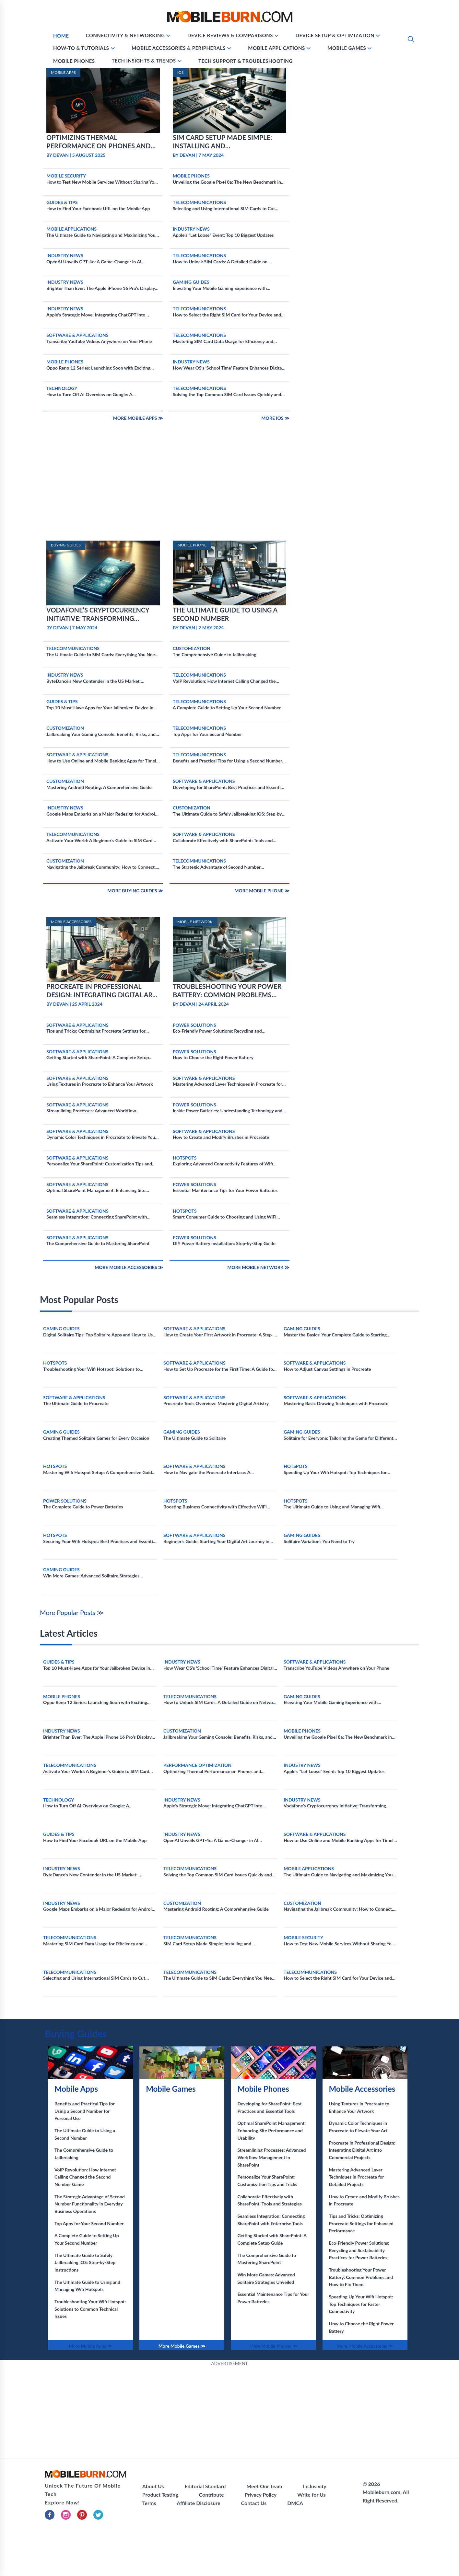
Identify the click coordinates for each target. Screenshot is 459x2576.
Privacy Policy (261, 2494)
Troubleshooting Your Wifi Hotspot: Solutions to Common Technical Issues (90, 2309)
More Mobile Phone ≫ (261, 890)
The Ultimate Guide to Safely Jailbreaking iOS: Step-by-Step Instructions (84, 2262)
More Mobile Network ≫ (258, 1267)
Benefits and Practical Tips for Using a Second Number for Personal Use (84, 2111)
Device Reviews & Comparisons (230, 35)
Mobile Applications (276, 48)
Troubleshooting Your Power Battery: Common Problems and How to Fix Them (361, 2277)
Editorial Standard (205, 2486)
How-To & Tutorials (81, 48)
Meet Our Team (264, 2486)
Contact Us (254, 2503)
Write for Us (311, 2494)
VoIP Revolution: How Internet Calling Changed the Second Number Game (85, 2177)
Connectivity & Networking (125, 35)
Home (61, 36)
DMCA (295, 2503)
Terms (149, 2503)
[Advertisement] (229, 492)
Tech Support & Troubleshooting (245, 61)
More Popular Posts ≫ (72, 1612)
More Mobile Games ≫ (182, 2346)
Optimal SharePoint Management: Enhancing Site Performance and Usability (271, 2130)
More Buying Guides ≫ (135, 890)
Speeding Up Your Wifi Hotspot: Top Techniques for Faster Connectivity (361, 2304)
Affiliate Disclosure (198, 2503)
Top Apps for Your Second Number (89, 2223)
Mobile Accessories (362, 2088)
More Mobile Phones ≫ (273, 2346)
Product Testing (160, 2494)
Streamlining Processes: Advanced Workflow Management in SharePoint (271, 2157)
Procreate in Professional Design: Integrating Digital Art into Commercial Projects (362, 2150)
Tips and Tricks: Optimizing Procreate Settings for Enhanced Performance (361, 2223)
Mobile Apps (76, 2088)
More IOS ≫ (275, 418)
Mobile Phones (74, 61)
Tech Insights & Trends (144, 60)
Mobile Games (346, 48)
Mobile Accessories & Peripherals (179, 48)
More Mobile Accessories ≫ (129, 1267)
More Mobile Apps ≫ (138, 418)
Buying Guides (76, 2033)
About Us (153, 2486)
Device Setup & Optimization (335, 35)
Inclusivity (314, 2486)
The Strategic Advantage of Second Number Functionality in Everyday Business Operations (89, 2204)
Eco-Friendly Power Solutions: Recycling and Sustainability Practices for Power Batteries (359, 2250)
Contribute (211, 2494)
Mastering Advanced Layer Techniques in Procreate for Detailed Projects (356, 2177)
